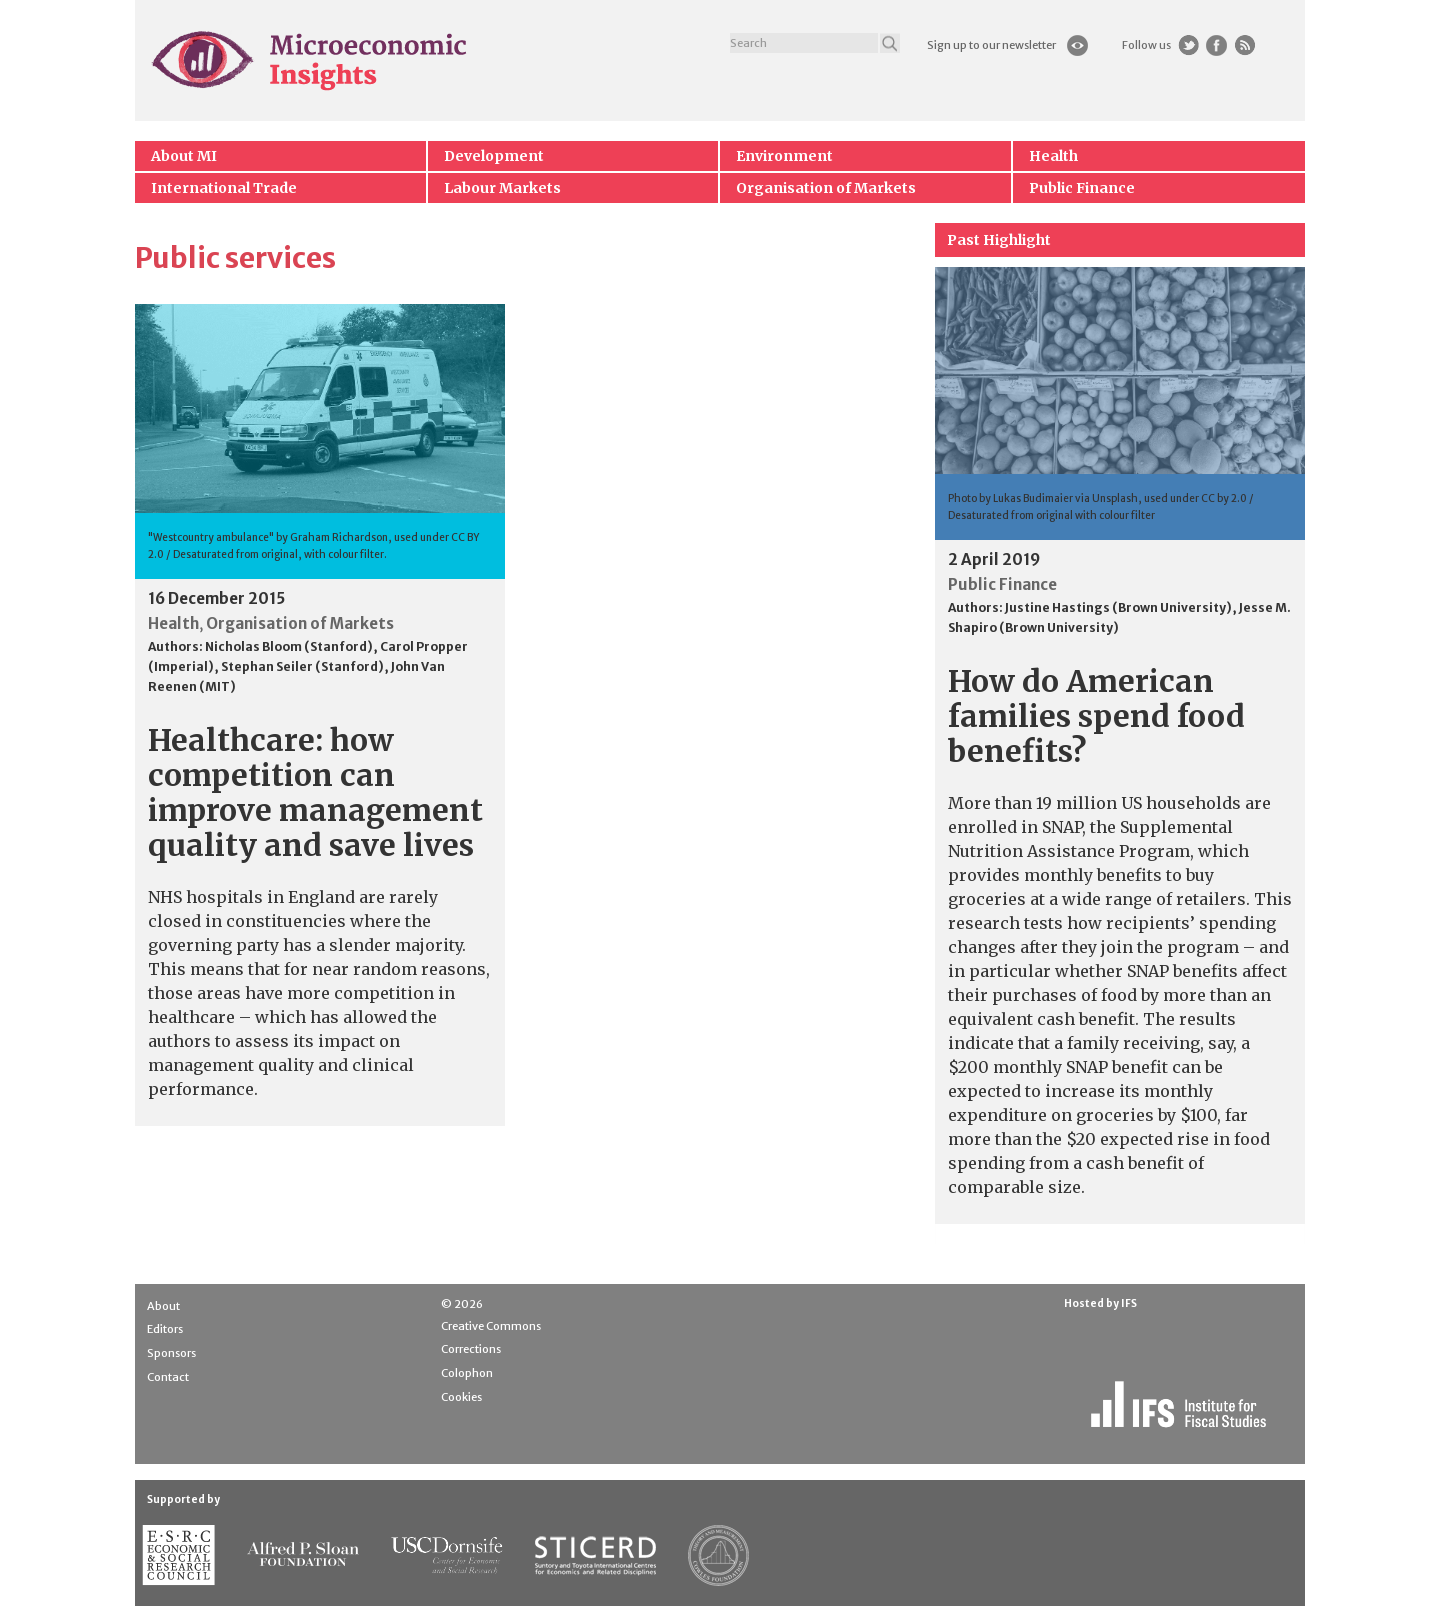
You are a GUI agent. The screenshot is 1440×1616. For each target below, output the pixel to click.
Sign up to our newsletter (991, 45)
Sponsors (171, 1353)
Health (1053, 156)
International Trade (224, 188)
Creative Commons (491, 1326)
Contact (168, 1377)
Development (494, 156)
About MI (184, 156)
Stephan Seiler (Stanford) (302, 666)
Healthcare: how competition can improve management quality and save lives (315, 792)
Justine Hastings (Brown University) (1118, 607)
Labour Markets (502, 188)
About (163, 1306)
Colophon (467, 1373)
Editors (165, 1329)
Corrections (471, 1349)
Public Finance (1082, 188)
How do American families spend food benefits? (1096, 716)
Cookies (461, 1397)
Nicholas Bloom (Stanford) (289, 646)
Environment (784, 156)
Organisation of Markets (826, 188)
